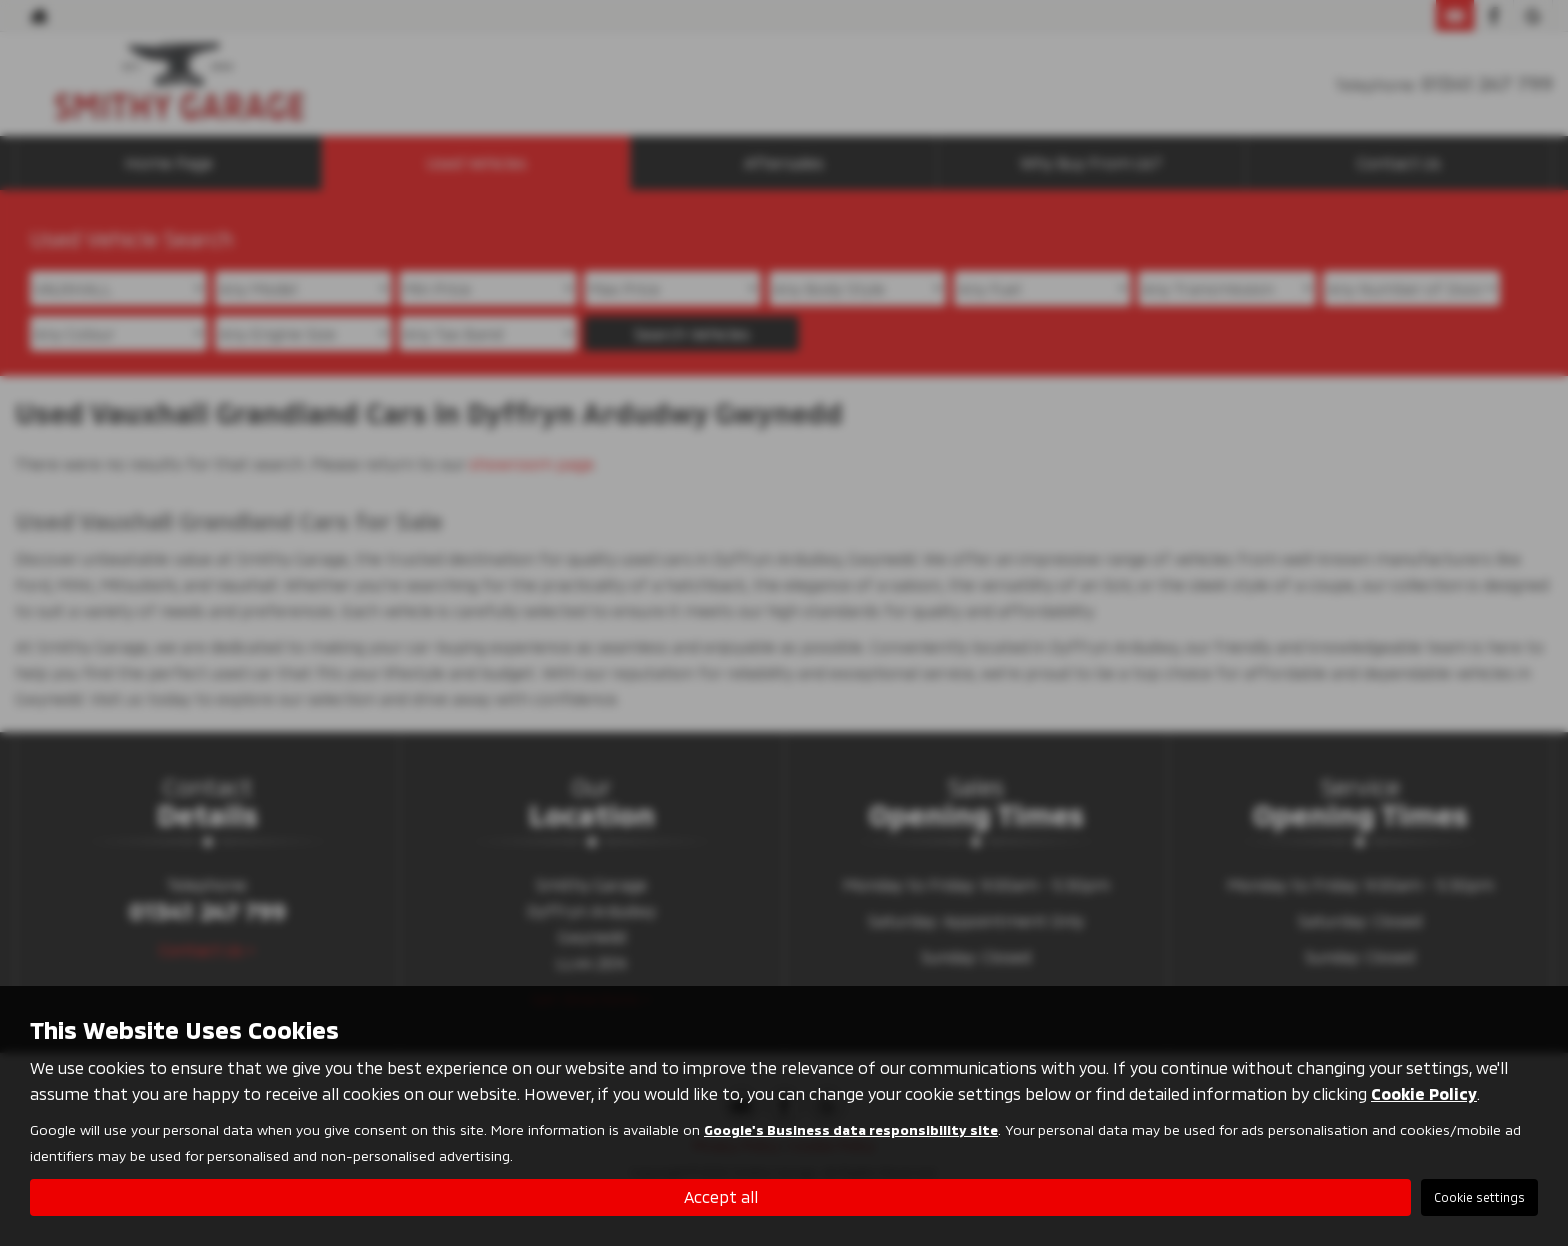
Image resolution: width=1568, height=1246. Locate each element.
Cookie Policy (1424, 1093)
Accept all (721, 1196)
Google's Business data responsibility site (851, 1129)
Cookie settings (1479, 1197)
